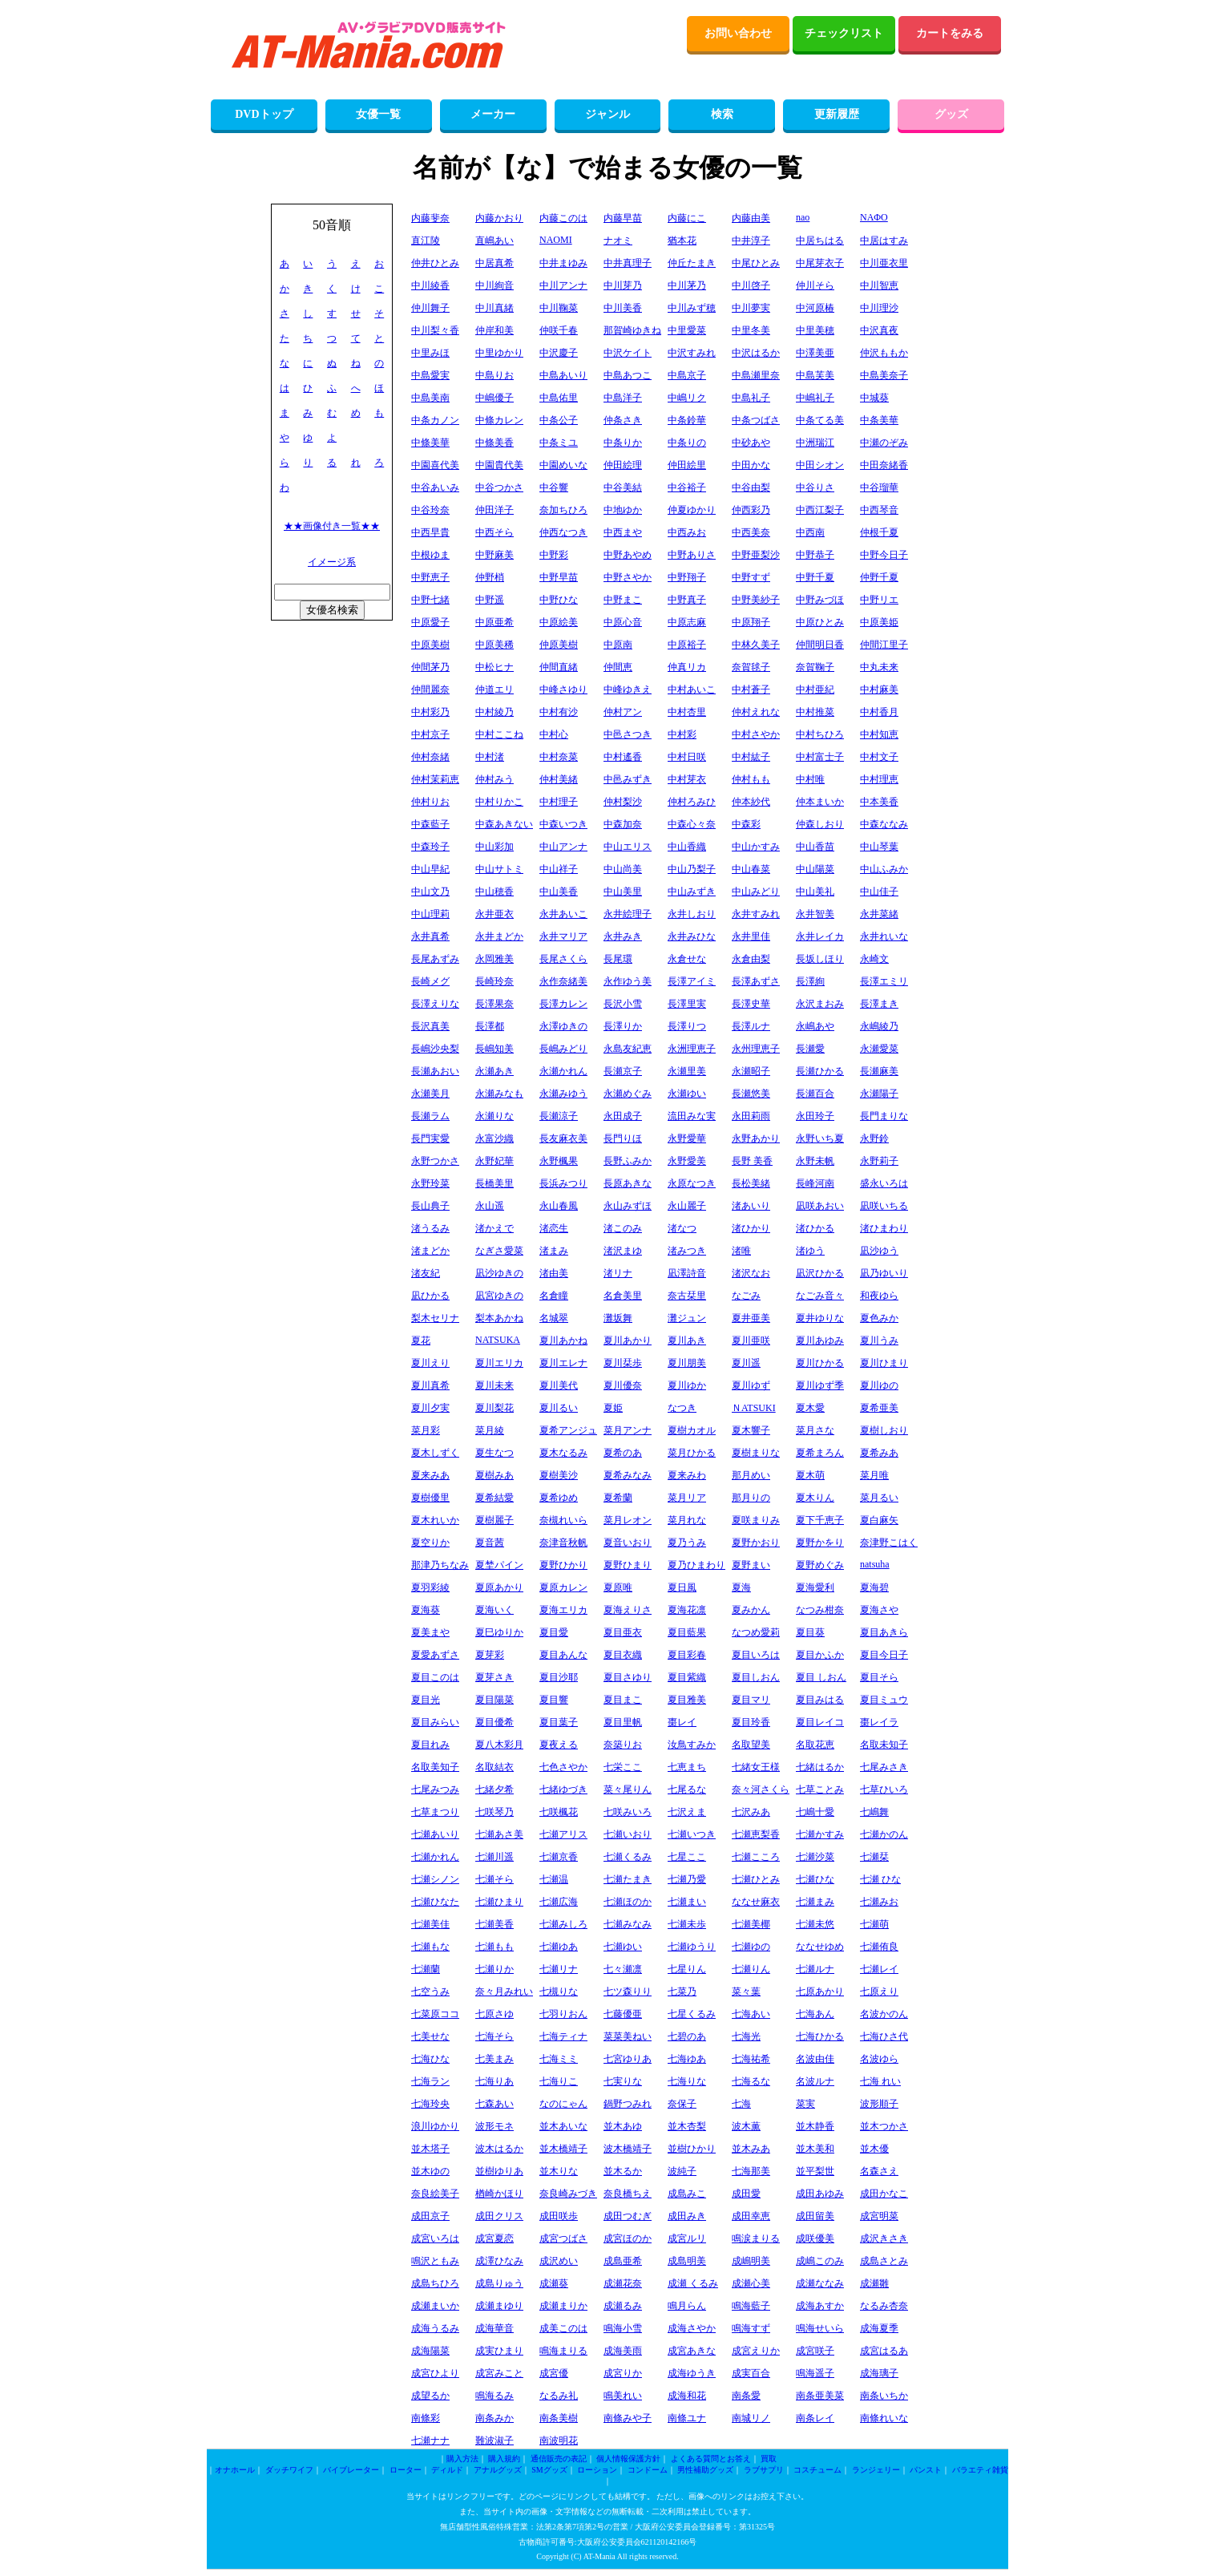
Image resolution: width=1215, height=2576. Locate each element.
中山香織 (687, 846)
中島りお (494, 375)
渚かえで (494, 1228)
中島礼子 (751, 397)
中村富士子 (820, 756)
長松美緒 (751, 1183)
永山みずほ (627, 1205)
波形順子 (879, 2103)
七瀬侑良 (879, 1946)
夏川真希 (430, 1385)
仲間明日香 (820, 644)
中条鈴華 (687, 420)
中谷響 (553, 487)
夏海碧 (874, 1587)
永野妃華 (494, 1161)
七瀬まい (687, 1901)
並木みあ (751, 2148)
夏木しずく (435, 1452)
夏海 (741, 1587)
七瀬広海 (558, 1901)
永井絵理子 (627, 914)
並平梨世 (815, 2171)
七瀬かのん (884, 1834)
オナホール (235, 2469)
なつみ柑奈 (820, 1610)
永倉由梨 (751, 958)
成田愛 (746, 2193)
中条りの (687, 442)
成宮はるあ (884, 2350)
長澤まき (879, 1003)
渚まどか (430, 1250)
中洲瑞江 (815, 442)
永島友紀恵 (627, 1048)
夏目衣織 (622, 1654)
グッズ (951, 114)
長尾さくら (563, 958)
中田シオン (820, 465)
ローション (597, 2469)
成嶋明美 (751, 2261)
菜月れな (687, 1520)
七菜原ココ (435, 2014)
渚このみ (622, 1228)
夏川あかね (563, 1340)
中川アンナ (563, 285)
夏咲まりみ (756, 1520)
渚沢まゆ (622, 1250)
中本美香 (879, 801)
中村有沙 (558, 712)
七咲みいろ (627, 1812)
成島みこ (687, 2193)
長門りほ (622, 1138)
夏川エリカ (499, 1363)
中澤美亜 (815, 352)
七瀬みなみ (627, 1924)
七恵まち (687, 1767)
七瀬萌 (874, 1924)
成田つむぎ (627, 2216)
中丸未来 (879, 667)
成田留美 (815, 2216)
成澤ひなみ (499, 2261)
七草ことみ (820, 1789)
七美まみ (494, 2058)
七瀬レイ (879, 1969)
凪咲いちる (884, 1205)
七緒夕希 (494, 1789)
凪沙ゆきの (499, 1273)
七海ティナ (563, 2036)
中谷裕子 (687, 487)
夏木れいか (435, 1520)
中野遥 (489, 599)
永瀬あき (494, 1071)
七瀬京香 (558, 1856)
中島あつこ (627, 375)
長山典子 (430, 1205)
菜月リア (687, 1497)
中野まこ (622, 599)
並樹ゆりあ (499, 2171)
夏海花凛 (687, 1610)
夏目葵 (810, 1632)
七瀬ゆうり (692, 1946)
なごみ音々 (820, 1295)
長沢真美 (430, 1026)
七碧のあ (687, 2036)
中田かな (751, 465)
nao (802, 217)
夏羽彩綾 (430, 1587)
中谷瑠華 (879, 487)
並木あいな (563, 2126)
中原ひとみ (820, 622)
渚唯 (741, 1250)
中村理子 (558, 801)
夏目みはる (820, 1699)
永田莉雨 (751, 1116)
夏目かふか (820, 1654)
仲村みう (494, 779)
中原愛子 (430, 622)
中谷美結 (622, 487)
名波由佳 (815, 2058)
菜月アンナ (627, 1430)
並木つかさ (884, 2126)
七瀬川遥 (494, 1856)
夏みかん (751, 1610)
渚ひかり (751, 1228)
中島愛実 (430, 375)
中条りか (622, 442)
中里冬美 (751, 330)
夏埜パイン (499, 1565)
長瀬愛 (810, 1048)
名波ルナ (815, 2081)
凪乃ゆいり (884, 1273)
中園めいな (563, 465)
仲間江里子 (884, 644)
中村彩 (682, 734)
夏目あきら (884, 1632)
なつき (682, 1407)
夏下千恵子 (820, 1520)
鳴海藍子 (751, 2305)
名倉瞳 (553, 1295)
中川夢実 (751, 307)
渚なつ (682, 1228)
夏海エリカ (563, 1610)
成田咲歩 (558, 2216)
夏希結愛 (494, 1497)
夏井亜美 (751, 1318)
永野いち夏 (820, 1138)
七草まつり (435, 1812)
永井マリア (563, 936)
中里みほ (430, 352)
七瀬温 (553, 1879)
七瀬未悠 (815, 1924)
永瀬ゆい (687, 1093)
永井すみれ (756, 914)
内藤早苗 (622, 218)
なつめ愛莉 (756, 1632)
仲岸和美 (494, 330)
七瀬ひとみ (756, 1879)
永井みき (622, 936)
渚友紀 (425, 1273)
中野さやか (627, 577)
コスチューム (817, 2469)
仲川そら (815, 285)
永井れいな (884, 936)
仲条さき (622, 420)
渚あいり (751, 1205)
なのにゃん (563, 2103)
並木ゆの (430, 2171)
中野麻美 (494, 554)
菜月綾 (489, 1430)
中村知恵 (879, 734)
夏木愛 (810, 1407)
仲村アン (622, 712)
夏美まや (430, 1632)
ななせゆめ (820, 1946)
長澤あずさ (756, 981)
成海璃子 (879, 2373)
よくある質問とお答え (711, 2458)
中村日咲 (687, 756)
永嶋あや (815, 1026)
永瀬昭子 (751, 1071)
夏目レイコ (820, 1722)
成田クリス (499, 2216)
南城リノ (751, 2418)
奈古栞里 (687, 1295)
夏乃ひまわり (696, 1565)
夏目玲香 (751, 1722)
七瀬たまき (627, 1879)
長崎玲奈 (494, 981)
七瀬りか (494, 1969)
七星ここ (687, 1856)
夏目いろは (756, 1654)
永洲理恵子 (692, 1048)
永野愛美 (687, 1161)
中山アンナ (563, 846)
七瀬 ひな (880, 1879)
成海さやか (692, 2328)
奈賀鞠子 (815, 667)
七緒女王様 (756, 1767)
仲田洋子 (494, 510)
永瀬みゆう (563, 1093)
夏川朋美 (687, 1363)
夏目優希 (494, 1722)
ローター (406, 2469)
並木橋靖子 (563, 2148)
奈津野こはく (889, 1542)
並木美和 (815, 2148)
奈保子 (682, 2103)
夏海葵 (425, 1610)
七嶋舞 (874, 1812)
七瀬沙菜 (815, 1856)
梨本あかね (499, 1318)
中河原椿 (815, 307)
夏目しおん (756, 1677)
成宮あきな (692, 2350)
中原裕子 (687, 644)
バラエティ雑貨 (980, 2469)
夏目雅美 (687, 1699)
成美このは (563, 2328)
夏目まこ (622, 1699)
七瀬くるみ (627, 1856)
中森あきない (504, 824)
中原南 (617, 644)
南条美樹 (558, 2418)
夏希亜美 (879, 1407)
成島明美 (687, 2261)
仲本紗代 (751, 801)
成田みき (687, 2216)
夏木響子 (751, 1430)
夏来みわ (687, 1475)
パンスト (926, 2469)
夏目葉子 (558, 1722)
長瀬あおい (435, 1071)
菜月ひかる (692, 1452)
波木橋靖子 (627, 2148)
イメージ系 (332, 562)
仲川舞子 (430, 307)
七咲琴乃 (494, 1812)
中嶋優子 (494, 397)
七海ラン (430, 2081)
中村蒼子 (751, 689)
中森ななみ (884, 824)
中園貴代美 (499, 465)
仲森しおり (820, 824)
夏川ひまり (884, 1363)
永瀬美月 (430, 1093)
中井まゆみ (563, 263)
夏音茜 (489, 1542)
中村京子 (430, 734)
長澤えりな (435, 1003)
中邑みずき (627, 779)
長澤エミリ (884, 981)
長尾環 (617, 958)
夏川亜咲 (751, 1340)
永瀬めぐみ (627, 1093)
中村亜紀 (815, 689)
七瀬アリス (563, 1834)
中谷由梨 (751, 487)
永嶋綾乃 (879, 1026)
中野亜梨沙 (756, 554)
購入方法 (462, 2458)
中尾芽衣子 (820, 263)
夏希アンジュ (568, 1430)
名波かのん (884, 2014)
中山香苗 (815, 846)
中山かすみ (756, 846)
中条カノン (435, 420)
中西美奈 (751, 532)
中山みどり (756, 891)
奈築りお (622, 1744)
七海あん (815, 2014)
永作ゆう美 (627, 981)
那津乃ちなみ (440, 1565)
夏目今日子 (884, 1654)
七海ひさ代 (884, 2036)
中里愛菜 (687, 330)
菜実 (805, 2103)
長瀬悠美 (751, 1093)
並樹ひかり (692, 2148)
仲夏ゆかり (692, 510)
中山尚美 (622, 869)
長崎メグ (430, 981)
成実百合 (751, 2373)
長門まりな (884, 1116)
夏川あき (687, 1340)
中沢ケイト (627, 352)
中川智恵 (879, 285)
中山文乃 (430, 891)
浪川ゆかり (435, 2126)
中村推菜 (815, 712)
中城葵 (874, 397)
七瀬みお (879, 1901)
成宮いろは (435, 2238)
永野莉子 (879, 1161)
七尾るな (687, 1789)
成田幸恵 (751, 2216)
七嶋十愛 (815, 1812)
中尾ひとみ (756, 263)
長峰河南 (815, 1183)
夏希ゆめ (558, 1497)
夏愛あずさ (435, 1654)
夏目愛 (553, 1632)
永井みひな (692, 936)
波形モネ (494, 2126)
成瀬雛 (874, 2283)
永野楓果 (558, 1161)
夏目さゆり (627, 1677)
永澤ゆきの (563, 1026)
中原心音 (622, 622)
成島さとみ (884, 2261)
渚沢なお (751, 1273)
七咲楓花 (558, 1812)
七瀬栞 (874, 1856)
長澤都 (489, 1026)
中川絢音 (494, 285)
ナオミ (617, 240)
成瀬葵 (553, 2283)
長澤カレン (563, 1003)
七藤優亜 (622, 2014)
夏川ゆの (879, 1385)
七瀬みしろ (563, 1924)
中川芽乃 (622, 285)
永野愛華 (687, 1138)
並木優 (874, 2148)
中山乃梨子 (692, 869)
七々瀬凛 (622, 1969)
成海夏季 (879, 2328)
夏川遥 (746, 1363)
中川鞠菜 (558, 307)
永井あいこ (563, 914)
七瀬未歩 (687, 1924)
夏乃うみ (687, 1542)
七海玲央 (430, 2103)
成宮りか (622, 2373)
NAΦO (874, 217)
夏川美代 (558, 1385)
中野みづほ (820, 599)
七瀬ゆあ (558, 1946)
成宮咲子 (815, 2350)
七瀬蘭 (425, 1969)
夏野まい (751, 1565)
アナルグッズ (498, 2469)
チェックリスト (844, 33)
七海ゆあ (687, 2058)
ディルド (447, 2469)
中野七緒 (430, 599)
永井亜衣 (494, 914)
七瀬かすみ (820, 1834)
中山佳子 (879, 891)
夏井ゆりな (820, 1318)
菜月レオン (627, 1520)
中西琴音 (879, 510)
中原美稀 (494, 644)
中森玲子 (430, 846)
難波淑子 (494, 2440)
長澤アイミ (692, 981)
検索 (722, 114)
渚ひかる (815, 1228)
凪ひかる (430, 1295)
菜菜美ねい (627, 2036)
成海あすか (820, 2305)
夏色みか (879, 1318)
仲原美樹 (558, 644)
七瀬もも (494, 1946)
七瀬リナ (558, 1969)
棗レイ (682, 1722)
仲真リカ (687, 667)
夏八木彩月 (499, 1744)
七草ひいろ (884, 1789)
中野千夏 (815, 577)
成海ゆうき (692, 2373)
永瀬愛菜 (879, 1048)
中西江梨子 (820, 510)
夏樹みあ (494, 1475)
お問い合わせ (738, 33)
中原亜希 (494, 622)
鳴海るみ (494, 2395)
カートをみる (949, 33)
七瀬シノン (435, 1879)
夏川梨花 (494, 1407)
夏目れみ (430, 1744)
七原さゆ (494, 2014)
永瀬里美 (687, 1071)
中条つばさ (756, 420)
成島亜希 (622, 2261)
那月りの (751, 1497)
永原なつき (692, 1183)
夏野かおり (756, 1542)
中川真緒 (494, 307)
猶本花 (682, 240)
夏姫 (613, 1407)
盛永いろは (884, 1183)
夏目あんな (563, 1654)
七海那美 (751, 2171)
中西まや (622, 532)
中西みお (687, 532)
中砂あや (751, 442)
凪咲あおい (820, 1205)
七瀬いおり (627, 1834)
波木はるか (499, 2148)
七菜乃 (682, 1991)
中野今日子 (884, 554)
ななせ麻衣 (756, 1901)
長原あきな (627, 1183)
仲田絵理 (622, 465)
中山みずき (692, 891)
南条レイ (815, 2418)
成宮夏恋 (494, 2238)
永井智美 (815, 914)
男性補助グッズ (705, 2469)
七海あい (751, 2014)
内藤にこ (687, 218)
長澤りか (622, 1026)
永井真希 (430, 936)
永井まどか (499, 936)
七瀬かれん (435, 1856)
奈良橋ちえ (627, 2193)
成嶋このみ (820, 2261)
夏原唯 (617, 1587)
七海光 (746, 2036)
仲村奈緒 (430, 756)
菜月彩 (425, 1430)
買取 (769, 2458)
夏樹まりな (756, 1452)
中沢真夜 (879, 330)
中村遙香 (622, 756)
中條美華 (430, 442)
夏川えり (430, 1363)
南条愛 (746, 2395)
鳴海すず (751, 2328)
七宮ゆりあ (627, 2058)
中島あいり (563, 375)
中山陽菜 (815, 869)
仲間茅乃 (430, 667)
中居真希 (494, 263)
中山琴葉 (879, 846)
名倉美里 (622, 1295)
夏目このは (435, 1677)
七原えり (879, 1991)
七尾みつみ (435, 1789)
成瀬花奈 (622, 2283)
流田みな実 (692, 1116)
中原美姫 (879, 622)
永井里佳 (751, 936)
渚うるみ (430, 1228)
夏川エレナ (563, 1363)
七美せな (430, 2036)
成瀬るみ (622, 2305)
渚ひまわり (884, 1228)
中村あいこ (692, 689)
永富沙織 (494, 1138)
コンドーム (648, 2469)
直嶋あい (494, 240)
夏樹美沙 (558, 1475)
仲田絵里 (687, 465)
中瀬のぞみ (884, 442)
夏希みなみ (627, 1475)
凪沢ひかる (820, 1273)
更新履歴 (836, 114)
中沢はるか (756, 352)
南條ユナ (687, 2418)
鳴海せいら (820, 2328)
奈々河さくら (760, 1789)
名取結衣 (494, 1767)
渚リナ (617, 1273)
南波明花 (558, 2440)
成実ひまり (499, 2350)
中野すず (751, 577)
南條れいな (884, 2418)
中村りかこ (499, 801)
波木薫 (746, 2126)
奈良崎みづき (568, 2193)
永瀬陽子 (879, 1093)
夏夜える (558, 1744)
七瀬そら (494, 1879)
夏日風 (682, 1587)
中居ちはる (820, 240)
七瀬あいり (435, 1834)
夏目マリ (751, 1699)
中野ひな (558, 599)
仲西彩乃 (751, 510)
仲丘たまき (692, 263)
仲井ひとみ (435, 263)
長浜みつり (563, 1183)
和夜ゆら (879, 1295)
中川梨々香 (435, 330)
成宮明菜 (879, 2216)
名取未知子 (884, 1744)
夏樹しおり (884, 1430)
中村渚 (489, 756)
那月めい (751, 1475)
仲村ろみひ (692, 801)
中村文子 (879, 756)
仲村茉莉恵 (435, 779)
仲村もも (751, 779)
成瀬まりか (563, 2305)
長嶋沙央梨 (435, 1048)
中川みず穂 (692, 307)
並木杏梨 (687, 2126)
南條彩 (425, 2418)
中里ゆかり (499, 352)
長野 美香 (752, 1161)
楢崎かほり (499, 2193)
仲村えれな (756, 712)
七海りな (687, 2081)
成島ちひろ (435, 2283)
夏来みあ (430, 1475)
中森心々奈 (692, 824)
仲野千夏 (879, 577)
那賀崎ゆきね (632, 330)
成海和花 (687, 2395)
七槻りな (558, 1991)
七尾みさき (884, 1767)
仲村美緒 (558, 779)
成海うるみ (435, 2328)
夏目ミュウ (884, 1699)
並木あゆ (622, 2126)
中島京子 (687, 375)
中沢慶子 (558, 352)
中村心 (553, 734)
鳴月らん (687, 2305)
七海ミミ (558, 2058)
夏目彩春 (687, 1654)
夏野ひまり (627, 1565)
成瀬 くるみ (693, 2283)
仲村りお (430, 801)
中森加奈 (622, 824)
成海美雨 (622, 2350)
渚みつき (687, 1250)
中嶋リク (687, 397)
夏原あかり (499, 1587)
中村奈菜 (558, 756)
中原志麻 (687, 622)
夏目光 (425, 1699)
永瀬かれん (563, 1071)
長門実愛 (430, 1138)
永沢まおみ (820, 1003)
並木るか (622, 2171)
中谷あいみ (435, 487)
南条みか (494, 2418)
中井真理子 (627, 263)
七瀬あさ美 (499, 1834)
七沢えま (687, 1812)
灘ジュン (687, 1318)
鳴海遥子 (815, 2373)
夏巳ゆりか (499, 1632)
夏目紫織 (687, 1677)
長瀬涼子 (558, 1116)
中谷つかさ (499, 487)
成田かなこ (884, 2193)
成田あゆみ (820, 2193)
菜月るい (879, 1497)
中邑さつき (627, 734)
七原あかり (820, 1991)
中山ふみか (884, 869)
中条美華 (879, 420)
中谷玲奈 (430, 510)
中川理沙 (879, 307)
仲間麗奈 (430, 689)
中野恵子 (430, 577)
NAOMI (555, 239)
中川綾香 (430, 285)
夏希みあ (879, 1452)
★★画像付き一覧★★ (332, 526)
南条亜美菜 (820, 2395)
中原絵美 (558, 622)
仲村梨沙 (622, 801)
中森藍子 (430, 824)
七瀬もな (430, 1946)
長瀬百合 (815, 1093)
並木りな (558, 2171)
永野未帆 (815, 1161)
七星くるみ (692, 2014)
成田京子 (430, 2216)
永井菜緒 (879, 914)
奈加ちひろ (563, 510)
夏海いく (494, 1610)
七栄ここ (622, 1767)
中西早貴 (430, 532)
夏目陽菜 (494, 1699)
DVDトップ (264, 114)
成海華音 (494, 2328)
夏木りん (815, 1497)
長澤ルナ (751, 1026)
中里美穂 (815, 330)
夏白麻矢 (879, 1520)
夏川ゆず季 (820, 1385)
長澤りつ (687, 1026)
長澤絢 (810, 981)
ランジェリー (876, 2469)
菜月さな (815, 1430)
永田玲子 (815, 1116)
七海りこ (558, 2081)
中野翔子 (687, 577)
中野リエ (879, 599)
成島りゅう (499, 2283)
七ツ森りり (627, 1991)
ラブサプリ (764, 2469)
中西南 (810, 532)
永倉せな (687, 958)
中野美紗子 (756, 599)
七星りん (687, 1969)
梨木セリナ (435, 1318)
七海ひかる (820, 2036)
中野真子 (687, 599)
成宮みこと (499, 2373)
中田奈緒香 (884, 465)
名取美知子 (435, 1767)
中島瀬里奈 (756, 375)
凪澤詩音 (687, 1273)
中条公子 (558, 420)
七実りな (622, 2081)
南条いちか (884, 2395)
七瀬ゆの (751, 1946)
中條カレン (499, 420)
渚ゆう (810, 1250)
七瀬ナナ (430, 2440)
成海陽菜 (430, 2350)
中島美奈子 (884, 375)
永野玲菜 (430, 1183)
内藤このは (563, 218)
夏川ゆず (751, 1385)
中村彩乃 (430, 712)
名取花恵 (815, 1744)
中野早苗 (558, 577)
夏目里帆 (622, 1722)
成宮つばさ (563, 2238)
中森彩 (746, 824)
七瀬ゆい (622, 1946)
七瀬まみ (815, 1901)
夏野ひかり (563, 1565)
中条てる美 (820, 420)
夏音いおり (627, 1542)
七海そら (494, 2036)
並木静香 (815, 2126)
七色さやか (563, 1767)
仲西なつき (563, 532)
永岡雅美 (494, 958)
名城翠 (553, 1318)
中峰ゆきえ (627, 689)
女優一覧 (378, 114)
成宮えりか (756, 2350)
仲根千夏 (879, 532)
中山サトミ (499, 869)
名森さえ (879, 2171)
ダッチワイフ (289, 2469)
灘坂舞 (617, 1318)
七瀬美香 (494, 1924)
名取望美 (751, 1744)
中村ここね (499, 734)
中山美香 (558, 891)
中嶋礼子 (815, 397)
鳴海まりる (563, 2350)
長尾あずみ (435, 958)
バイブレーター (351, 2469)
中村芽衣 (687, 779)
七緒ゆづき (563, 1789)
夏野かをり (820, 1542)
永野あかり (756, 1138)
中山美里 (622, 891)
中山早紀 (430, 869)
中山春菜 (751, 869)
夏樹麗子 (494, 1520)
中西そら (494, 532)
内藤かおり (499, 218)
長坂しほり (820, 958)
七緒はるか (820, 1767)
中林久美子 (756, 644)
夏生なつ (494, 1452)
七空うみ (430, 1991)
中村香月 (879, 712)
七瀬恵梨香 (756, 1834)
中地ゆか (622, 510)
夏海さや (879, 1610)
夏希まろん (820, 1452)
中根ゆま (430, 554)
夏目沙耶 (558, 1677)
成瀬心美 (751, 2283)
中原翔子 (751, 622)
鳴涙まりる (756, 2238)
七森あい (494, 2103)
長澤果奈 (494, 1003)
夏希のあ (622, 1452)
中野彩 (553, 554)
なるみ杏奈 (884, 2305)
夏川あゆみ (820, 1340)
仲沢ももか (884, 352)
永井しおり (692, 914)
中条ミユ (558, 442)
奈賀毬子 (751, 667)
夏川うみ (879, 1340)
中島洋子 (622, 397)
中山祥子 (558, 869)
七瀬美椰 (751, 1924)
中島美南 (430, 397)
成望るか (430, 2395)
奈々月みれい (504, 1991)
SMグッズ (549, 2469)
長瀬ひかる (820, 1071)
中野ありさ (692, 554)
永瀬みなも (499, 1093)
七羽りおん (563, 2014)
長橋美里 (494, 1183)
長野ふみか (627, 1161)
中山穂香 (494, 891)
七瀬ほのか (627, 1901)
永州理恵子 (756, 1048)
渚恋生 (553, 1228)
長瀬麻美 (879, 1071)
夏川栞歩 (622, 1363)
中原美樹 (430, 644)
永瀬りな (494, 1116)
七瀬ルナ (815, 1969)
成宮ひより (435, 2373)
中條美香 (494, 442)
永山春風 (558, 1205)
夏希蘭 (617, 1497)
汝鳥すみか (692, 1744)
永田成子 (622, 1116)
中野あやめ (627, 554)
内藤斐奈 (430, 218)
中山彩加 (494, 846)
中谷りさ (815, 487)
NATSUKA (497, 1339)
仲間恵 (617, 667)
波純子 (682, 2171)
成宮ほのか (627, 2238)
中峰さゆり (563, 689)
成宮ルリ (687, 2238)
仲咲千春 (558, 330)
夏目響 (553, 1699)
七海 (741, 2103)
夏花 (420, 1340)
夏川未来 (494, 1385)
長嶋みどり (563, 1048)
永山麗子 (687, 1205)
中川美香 (622, 307)
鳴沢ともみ (435, 2261)
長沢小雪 (622, 1003)
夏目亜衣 (622, 1632)
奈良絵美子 (435, 2193)
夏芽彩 (489, 1654)
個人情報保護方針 (628, 2458)
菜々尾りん (627, 1789)
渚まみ (553, 1250)
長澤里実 (687, 1003)
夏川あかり (627, 1340)
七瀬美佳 (430, 1924)
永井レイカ (820, 936)
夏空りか (430, 1542)
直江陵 (425, 240)
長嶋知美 (494, 1048)
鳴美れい (622, 2395)
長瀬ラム (430, 1116)
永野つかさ (435, 1161)
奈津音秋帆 (563, 1542)
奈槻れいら (563, 1520)
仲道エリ (494, 689)
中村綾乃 (494, 712)
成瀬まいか (435, 2305)
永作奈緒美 (563, 981)
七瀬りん (751, 1969)
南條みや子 (627, 2418)
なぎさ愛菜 (499, 1250)
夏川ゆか (687, 1385)
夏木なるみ (563, 1452)
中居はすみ (884, 240)
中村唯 (810, 779)
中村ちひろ (820, 734)
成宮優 (553, 2373)
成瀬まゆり (499, 2305)
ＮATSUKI (754, 1407)
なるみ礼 (558, 2395)
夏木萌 (810, 1475)
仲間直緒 (558, 667)
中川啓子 (751, 285)
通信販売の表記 (559, 2458)
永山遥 (489, 1205)
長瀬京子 (622, 1071)
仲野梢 (489, 577)
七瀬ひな (815, 1879)
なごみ (746, 1295)
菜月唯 (874, 1475)
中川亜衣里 (884, 263)
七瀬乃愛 (687, 1879)
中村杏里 (687, 712)
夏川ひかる (820, 1363)
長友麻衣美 (563, 1138)
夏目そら (879, 1677)
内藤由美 (751, 218)
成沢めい (558, 2261)
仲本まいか (820, 801)
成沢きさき (884, 2238)
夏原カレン (563, 1587)
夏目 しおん (821, 1677)
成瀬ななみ (820, 2283)
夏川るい (558, 1407)
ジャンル (607, 114)
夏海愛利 (815, 1587)
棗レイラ (879, 1722)
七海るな (751, 2081)
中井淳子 (751, 240)
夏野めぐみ (820, 1565)
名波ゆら (879, 2058)
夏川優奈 (622, 1385)
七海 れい (880, 2081)
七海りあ (494, 2081)
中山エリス (627, 846)
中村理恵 (879, 779)
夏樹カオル (692, 1430)
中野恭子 (815, 554)
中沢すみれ (692, 352)
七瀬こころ (756, 1856)
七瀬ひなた (435, 1901)
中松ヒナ (494, 667)
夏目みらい (435, 1722)
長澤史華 (751, 1003)
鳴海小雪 (622, 2328)
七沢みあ (751, 1812)
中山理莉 (430, 914)
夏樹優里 (430, 1497)
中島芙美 (815, 375)
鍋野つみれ (627, 2103)
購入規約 (504, 2458)
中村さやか (756, 734)
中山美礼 (815, 891)
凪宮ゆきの (499, 1295)
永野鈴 (874, 1138)
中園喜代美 (435, 465)
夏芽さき (494, 1677)
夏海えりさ (627, 1610)
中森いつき (563, 824)
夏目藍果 (687, 1632)
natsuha (875, 1564)
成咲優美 (815, 2238)
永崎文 (874, 958)
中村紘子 (751, 756)
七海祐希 (751, 2058)
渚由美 (553, 1273)
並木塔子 (430, 2148)
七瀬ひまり (499, 1901)
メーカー (492, 114)
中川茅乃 (687, 285)
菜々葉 (746, 1991)
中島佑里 (558, 397)
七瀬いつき (692, 1834)
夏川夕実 (430, 1407)
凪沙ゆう (879, 1250)
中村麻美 (879, 689)
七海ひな (430, 2058)
